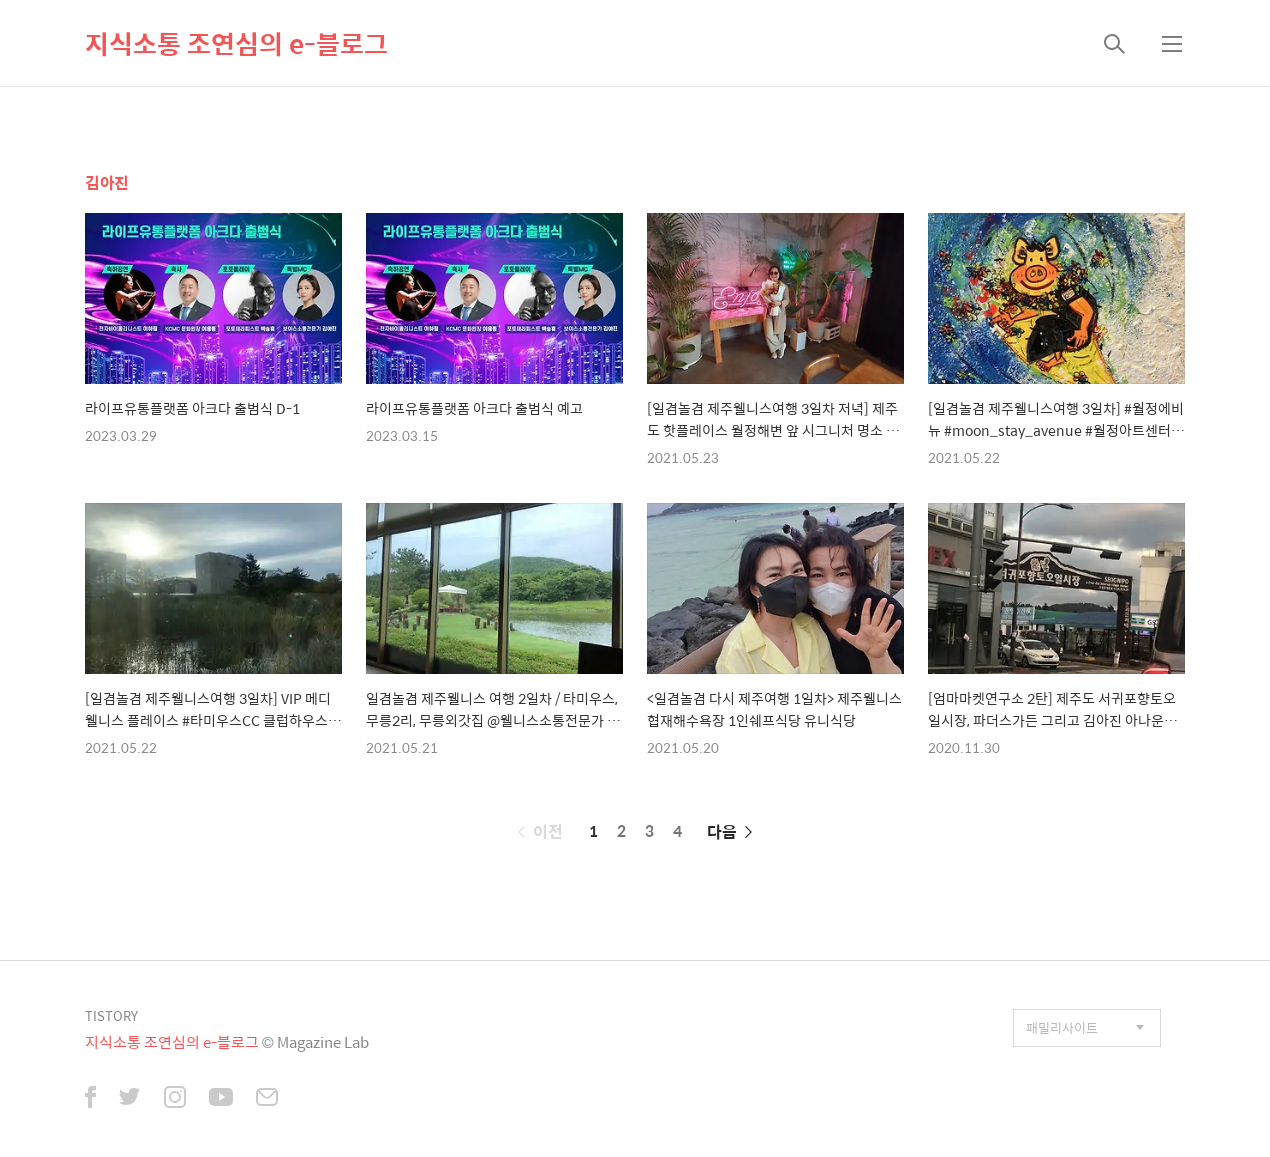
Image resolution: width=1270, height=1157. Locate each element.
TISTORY (111, 1015)
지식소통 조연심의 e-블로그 (236, 43)
